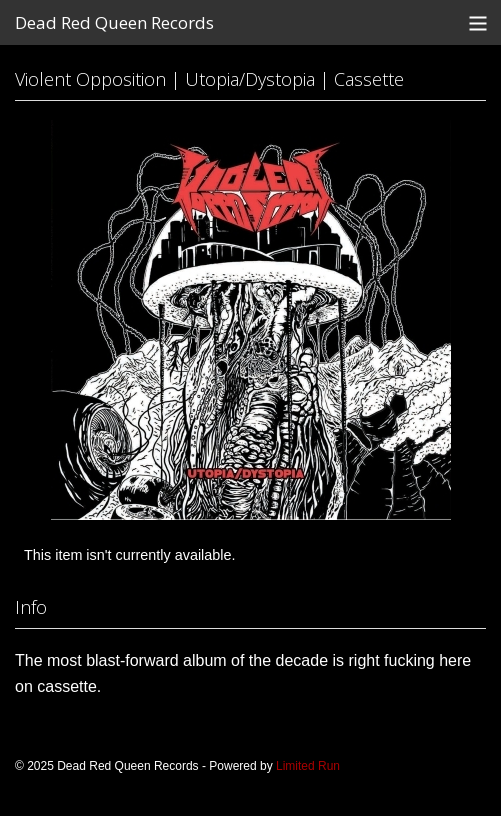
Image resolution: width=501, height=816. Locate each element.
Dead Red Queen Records (114, 22)
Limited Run (308, 766)
